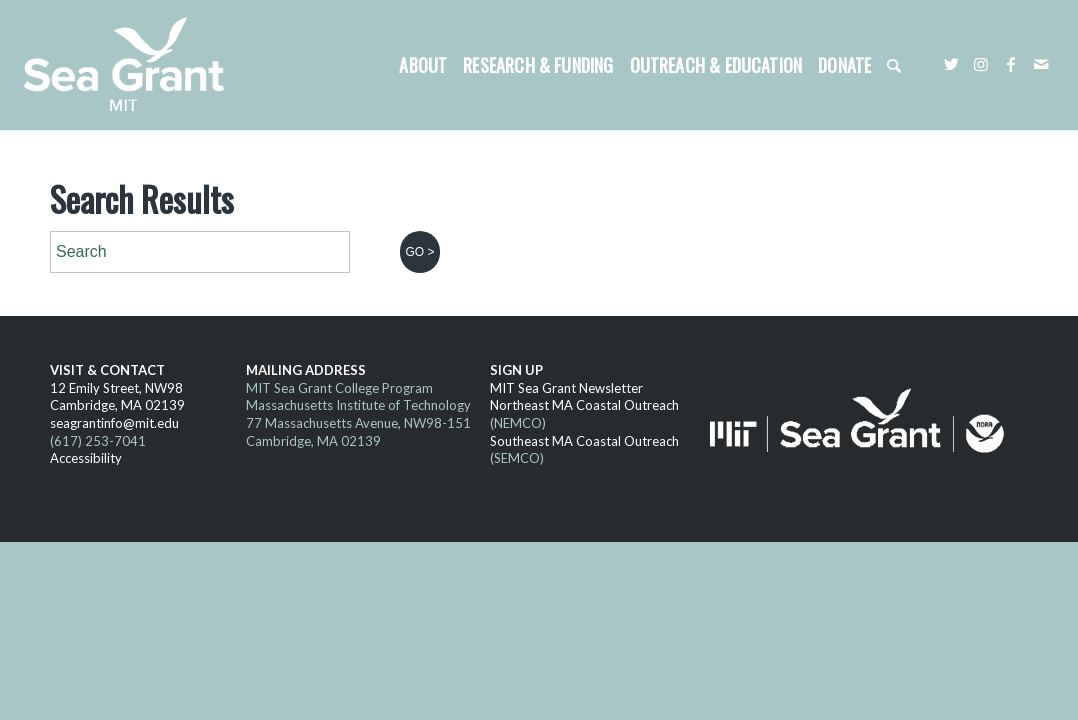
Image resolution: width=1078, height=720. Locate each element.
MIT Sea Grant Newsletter (566, 388)
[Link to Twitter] (951, 64)
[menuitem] (423, 65)
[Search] (894, 65)
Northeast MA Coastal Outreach (584, 405)
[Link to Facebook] (1011, 64)
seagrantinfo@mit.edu (114, 423)
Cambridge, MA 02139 (117, 405)
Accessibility (86, 458)
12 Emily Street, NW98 (116, 388)
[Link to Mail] (1041, 64)
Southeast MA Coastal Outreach (584, 441)
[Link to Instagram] (981, 64)
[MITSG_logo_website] (131, 65)
